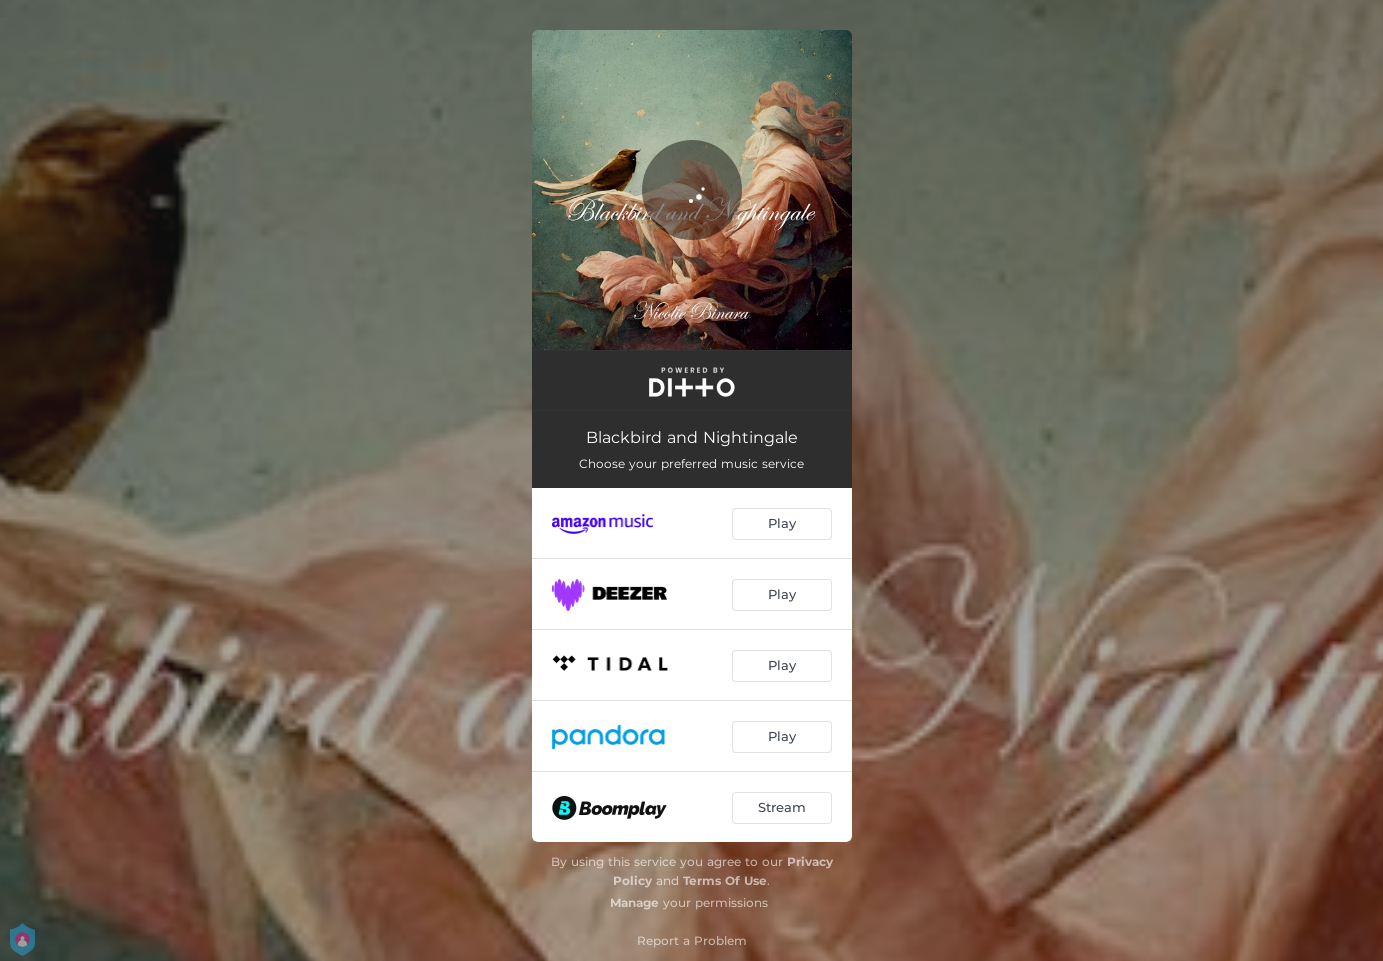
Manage (634, 902)
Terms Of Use (725, 880)
